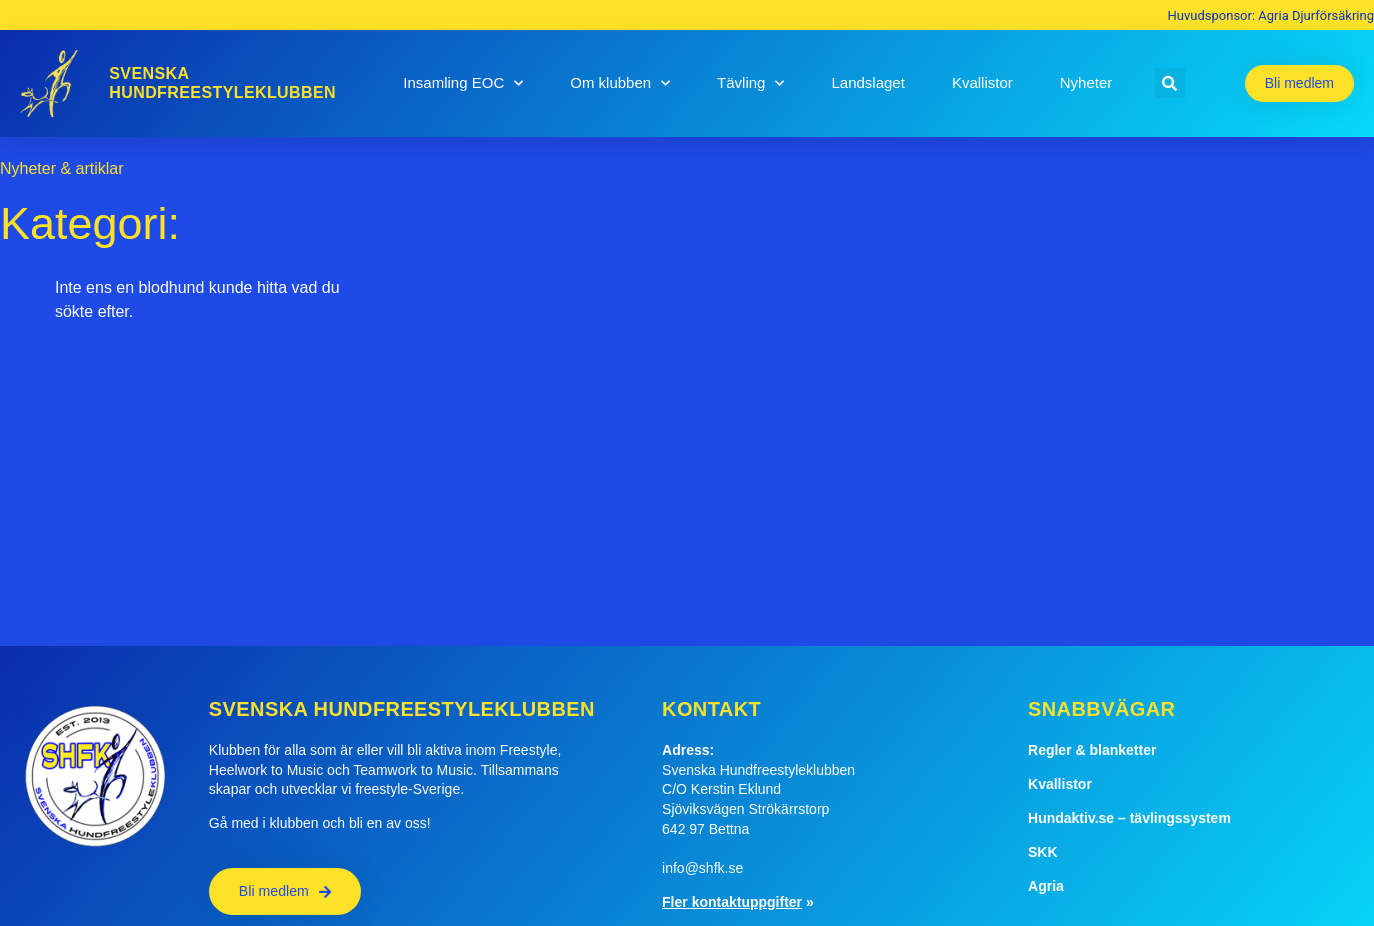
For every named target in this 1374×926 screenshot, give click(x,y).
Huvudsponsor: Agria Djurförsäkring (1271, 15)
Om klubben (620, 83)
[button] (1170, 83)
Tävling (750, 83)
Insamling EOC (463, 83)
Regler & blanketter (1092, 750)
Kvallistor (982, 82)
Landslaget (867, 82)
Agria (1046, 886)
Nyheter (1086, 82)
